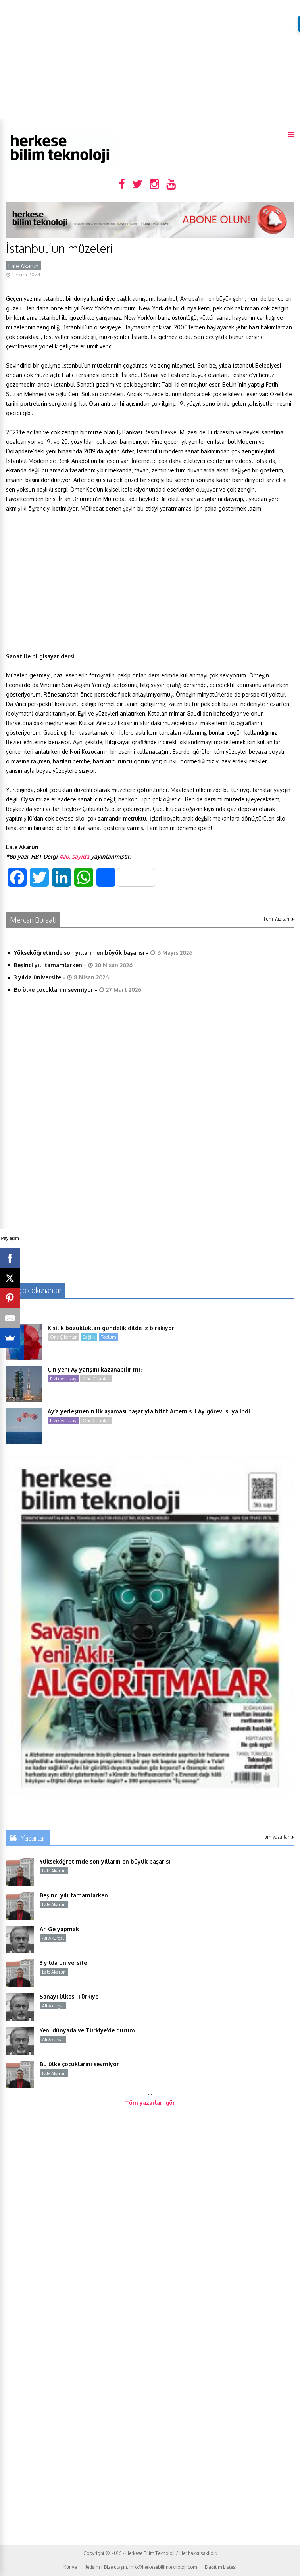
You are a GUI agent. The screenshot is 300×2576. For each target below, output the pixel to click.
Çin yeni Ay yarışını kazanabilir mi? (95, 1369)
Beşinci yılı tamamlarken (48, 965)
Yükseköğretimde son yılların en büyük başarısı (79, 952)
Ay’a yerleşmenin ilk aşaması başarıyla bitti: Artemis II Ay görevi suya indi (149, 1411)
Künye (70, 2567)
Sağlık (89, 1337)
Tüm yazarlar (278, 1837)
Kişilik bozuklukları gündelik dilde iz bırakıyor (111, 1327)
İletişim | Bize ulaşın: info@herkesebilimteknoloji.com (141, 2567)
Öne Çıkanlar (63, 1337)
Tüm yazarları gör (150, 2102)
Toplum (108, 1337)
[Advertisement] (150, 59)
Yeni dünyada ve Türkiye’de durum (87, 2030)
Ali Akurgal (53, 1938)
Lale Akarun (23, 266)
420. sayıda (74, 856)
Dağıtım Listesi (221, 2567)
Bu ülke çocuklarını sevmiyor (53, 989)
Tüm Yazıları (278, 919)
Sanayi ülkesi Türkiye (69, 1996)
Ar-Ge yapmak (59, 1929)
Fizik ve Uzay (63, 1379)
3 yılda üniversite (37, 977)
